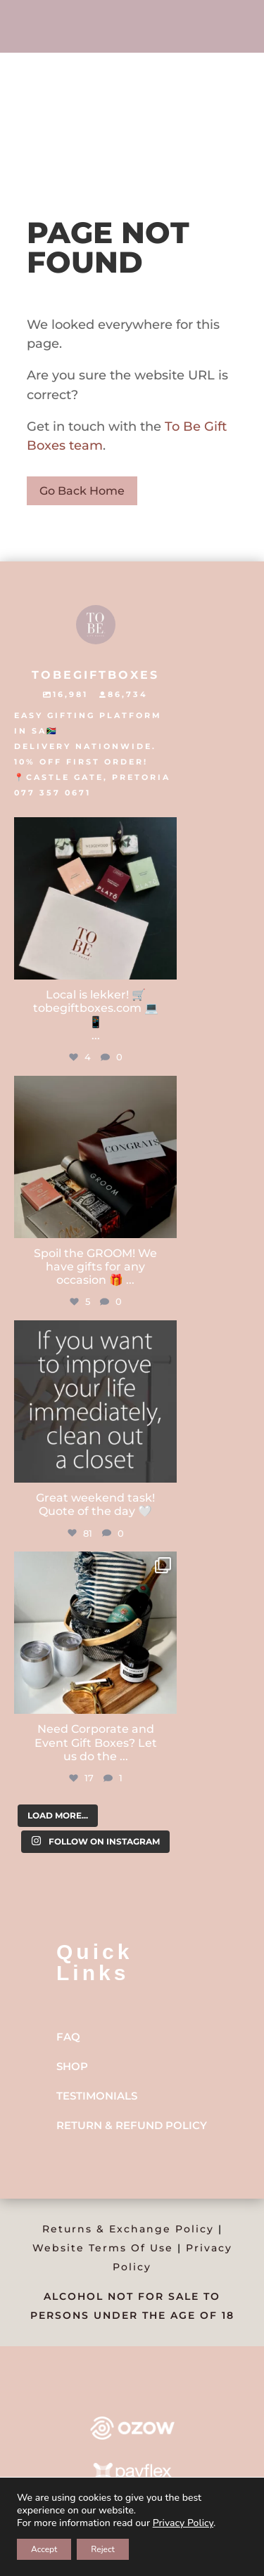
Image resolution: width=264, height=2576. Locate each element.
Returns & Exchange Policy (128, 2229)
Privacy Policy (183, 2523)
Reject (103, 2549)
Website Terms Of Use (102, 2248)
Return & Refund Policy (131, 2125)
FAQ (68, 2036)
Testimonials (96, 2095)
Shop (72, 2066)
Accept (44, 2549)
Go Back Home (82, 490)
